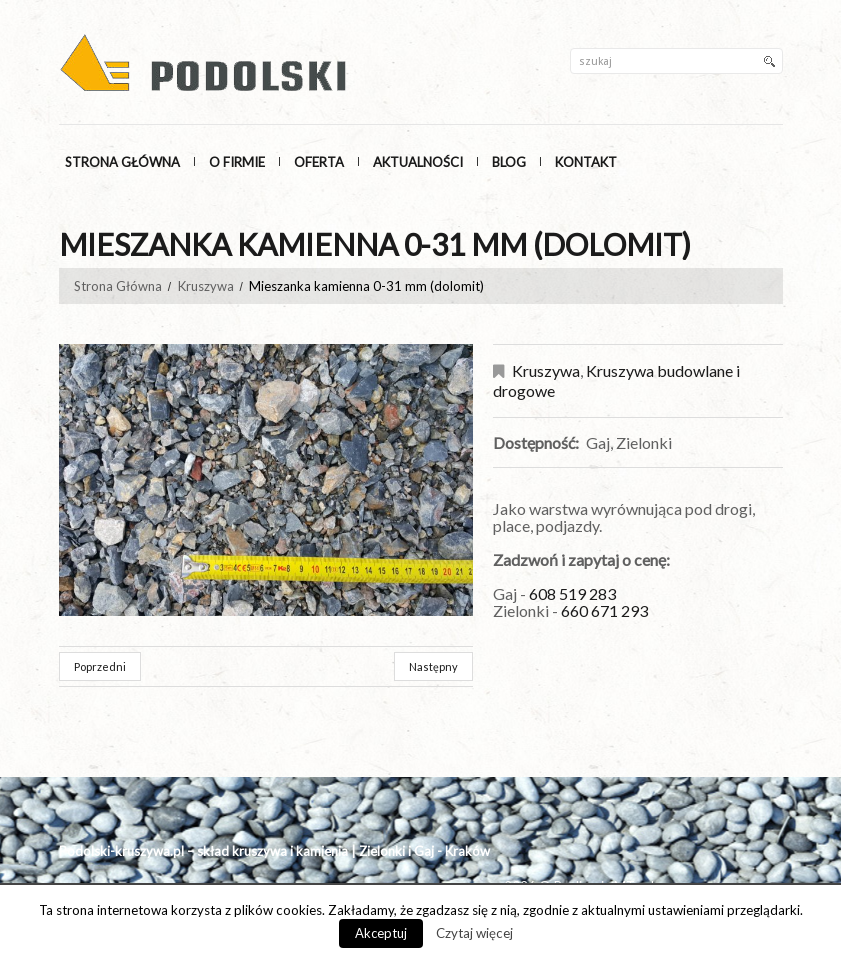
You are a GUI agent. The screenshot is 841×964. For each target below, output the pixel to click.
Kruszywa (206, 286)
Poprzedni (100, 666)
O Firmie (237, 162)
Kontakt (586, 162)
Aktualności (418, 162)
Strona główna (122, 162)
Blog (509, 162)
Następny (433, 666)
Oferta (319, 162)
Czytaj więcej (474, 933)
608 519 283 (574, 593)
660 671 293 (604, 610)
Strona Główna (118, 286)
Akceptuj (381, 933)
